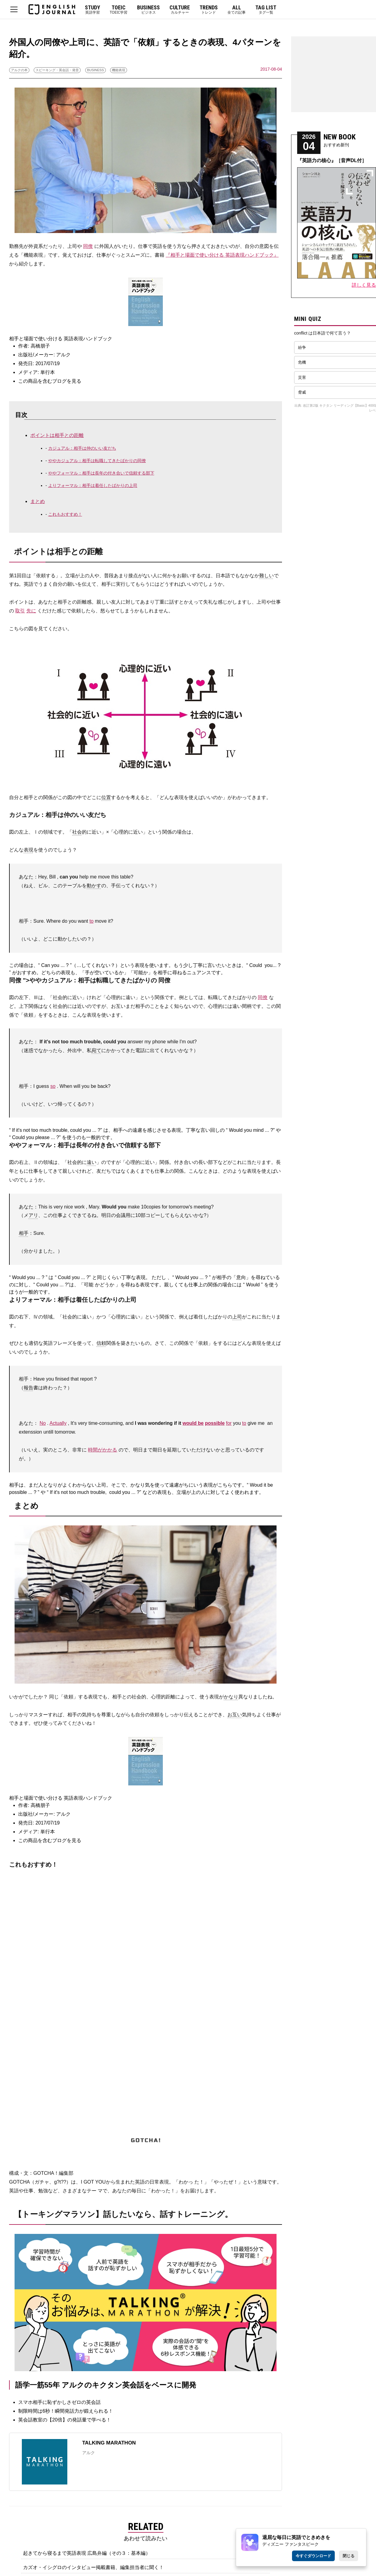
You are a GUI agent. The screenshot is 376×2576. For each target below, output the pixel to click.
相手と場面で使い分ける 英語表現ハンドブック (60, 338)
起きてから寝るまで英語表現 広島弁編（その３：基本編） (86, 2553)
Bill (52, 876)
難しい (266, 575)
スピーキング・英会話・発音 (57, 70)
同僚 (88, 246)
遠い (91, 1162)
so (52, 1086)
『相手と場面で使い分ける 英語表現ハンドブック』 (222, 255)
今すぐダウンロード (313, 2555)
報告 (28, 1387)
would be (193, 1423)
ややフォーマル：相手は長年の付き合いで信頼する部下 (101, 473)
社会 (77, 832)
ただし (159, 1277)
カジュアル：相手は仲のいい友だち (82, 448)
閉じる (348, 2555)
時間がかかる (102, 1449)
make (133, 1206)
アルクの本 (19, 70)
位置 (106, 797)
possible (215, 1423)
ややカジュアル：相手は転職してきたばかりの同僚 (97, 460)
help (84, 876)
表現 (28, 849)
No (42, 1423)
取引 (20, 610)
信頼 (101, 1343)
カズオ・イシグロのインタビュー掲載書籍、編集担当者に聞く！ (93, 2567)
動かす (94, 885)
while (172, 1041)
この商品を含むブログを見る (49, 381)
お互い (234, 1714)
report (86, 1378)
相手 (24, 1233)
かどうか (104, 1284)
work (79, 1206)
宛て (96, 1050)
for (165, 1206)
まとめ (37, 501)
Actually (57, 1423)
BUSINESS (95, 70)
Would (236, 1130)
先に (31, 610)
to (91, 921)
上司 (237, 1316)
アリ (33, 1215)
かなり (231, 1696)
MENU (14, 9)
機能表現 (118, 70)
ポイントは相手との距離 (57, 435)
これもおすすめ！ (65, 514)
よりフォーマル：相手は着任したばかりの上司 (92, 485)
